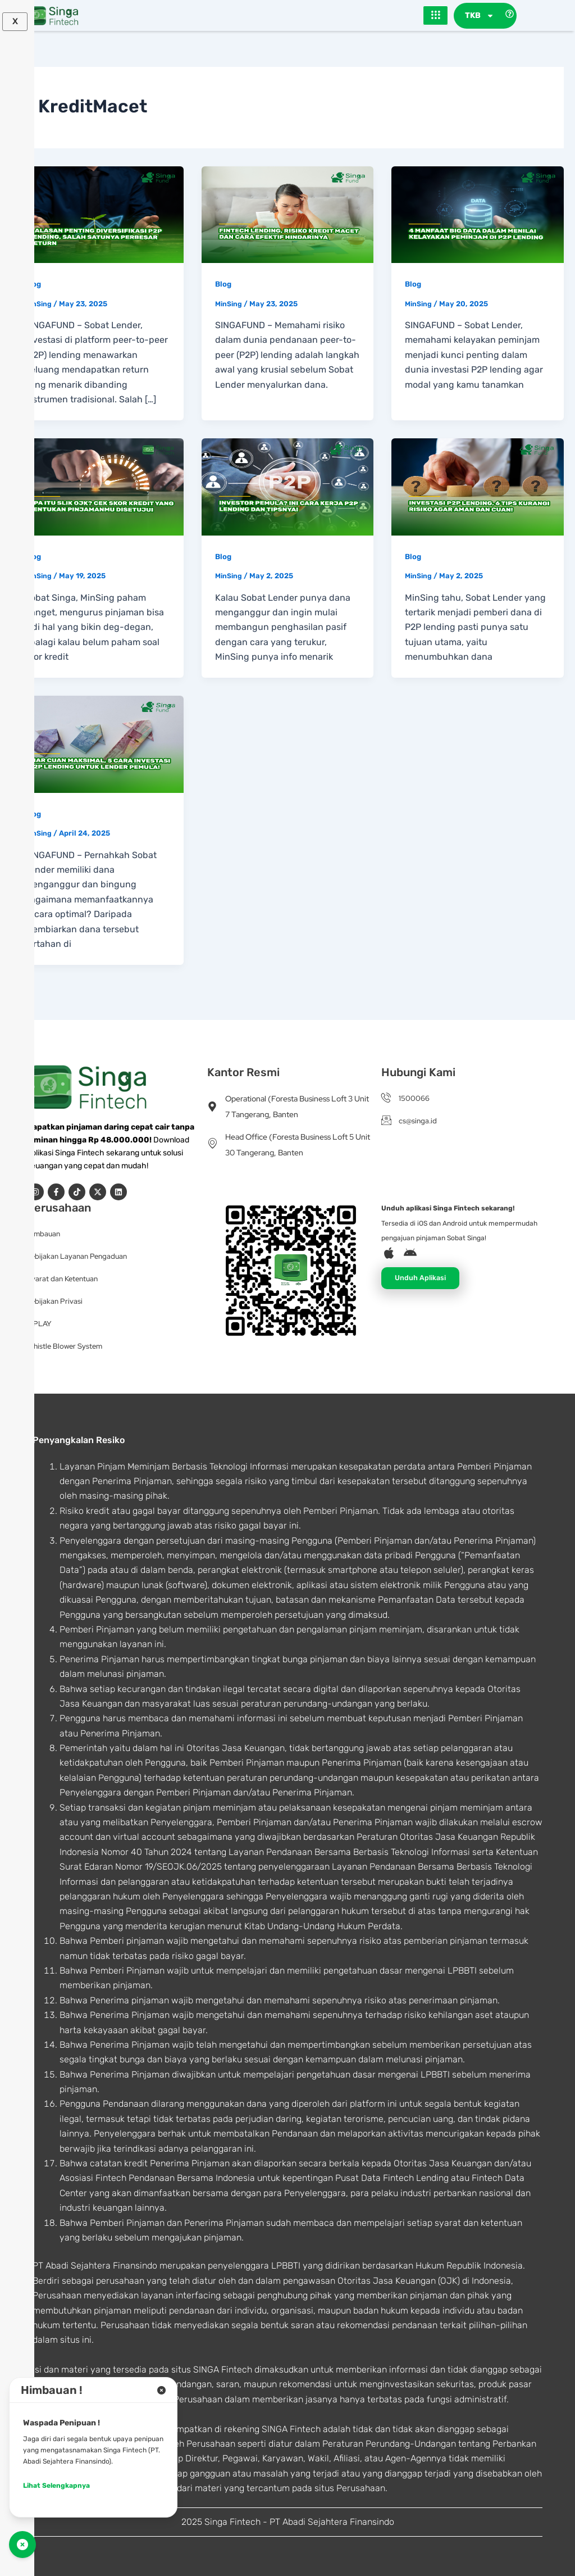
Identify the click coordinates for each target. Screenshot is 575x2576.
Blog (33, 284)
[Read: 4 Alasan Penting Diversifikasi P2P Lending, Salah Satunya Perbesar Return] (97, 214)
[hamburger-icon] (435, 16)
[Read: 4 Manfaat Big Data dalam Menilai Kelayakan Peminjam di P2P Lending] (477, 214)
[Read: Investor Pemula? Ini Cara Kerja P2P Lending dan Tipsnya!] (288, 487)
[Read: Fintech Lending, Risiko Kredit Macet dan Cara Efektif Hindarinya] (288, 214)
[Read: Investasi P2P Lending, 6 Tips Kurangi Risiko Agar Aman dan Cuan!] (477, 487)
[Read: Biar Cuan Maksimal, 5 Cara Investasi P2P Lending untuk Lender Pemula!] (97, 744)
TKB (479, 15)
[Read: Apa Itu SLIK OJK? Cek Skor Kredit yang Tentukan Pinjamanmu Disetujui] (97, 487)
